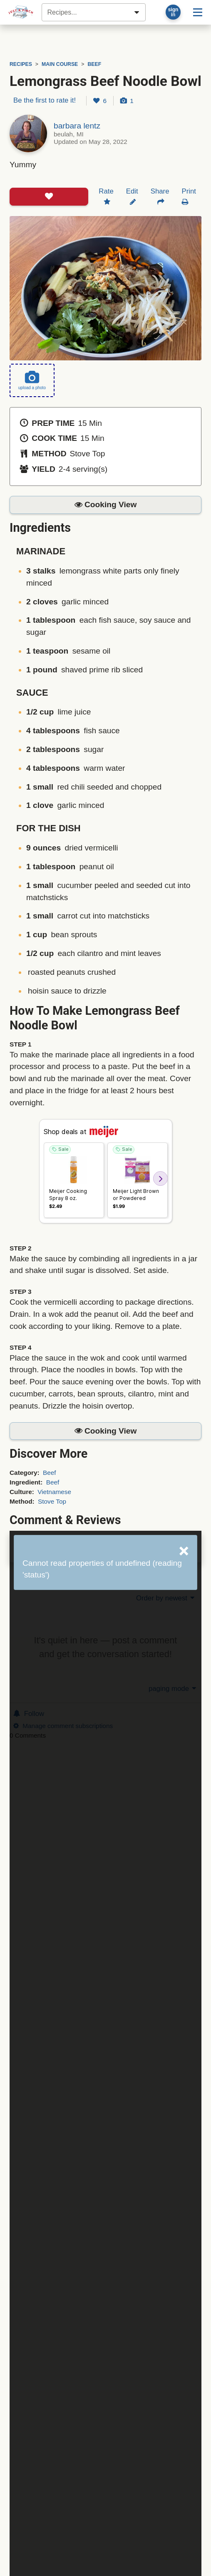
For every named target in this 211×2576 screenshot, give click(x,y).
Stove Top (52, 1501)
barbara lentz (77, 125)
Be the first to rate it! (44, 100)
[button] (105, 505)
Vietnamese (54, 1491)
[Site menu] (197, 12)
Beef (49, 1472)
